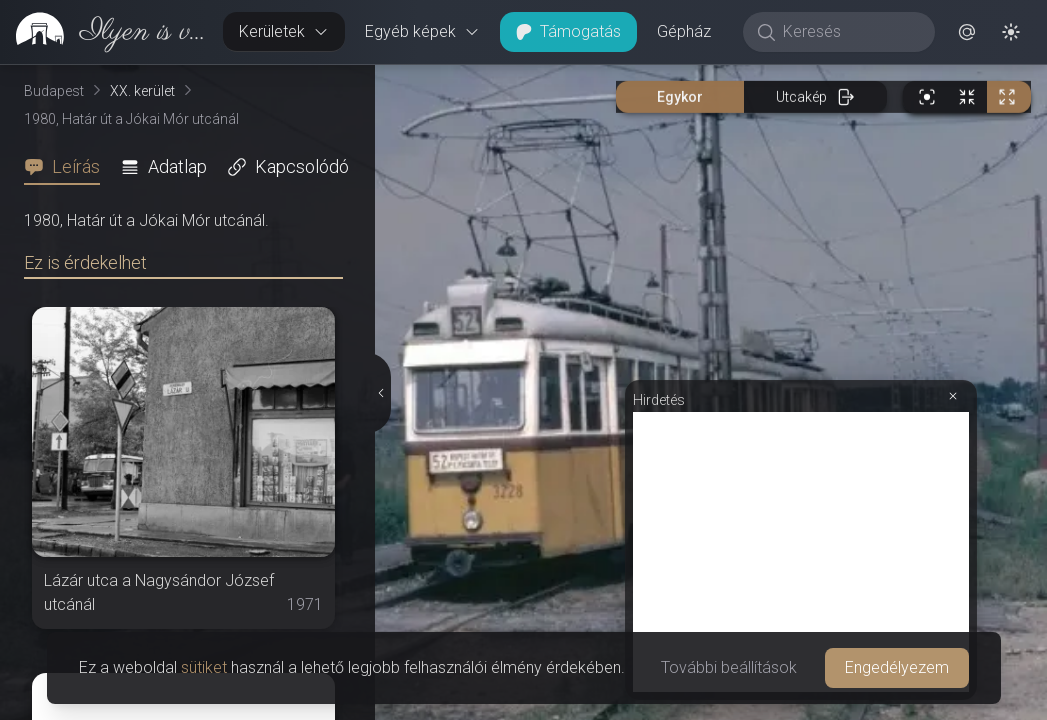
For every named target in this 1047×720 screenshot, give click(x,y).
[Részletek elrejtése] (381, 393)
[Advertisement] (801, 552)
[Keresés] (849, 32)
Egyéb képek (422, 31)
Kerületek (284, 31)
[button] (967, 32)
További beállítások (729, 667)
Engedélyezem (897, 667)
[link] (103, 32)
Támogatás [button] (568, 31)
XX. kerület (142, 91)
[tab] (68, 167)
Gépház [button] (684, 31)
